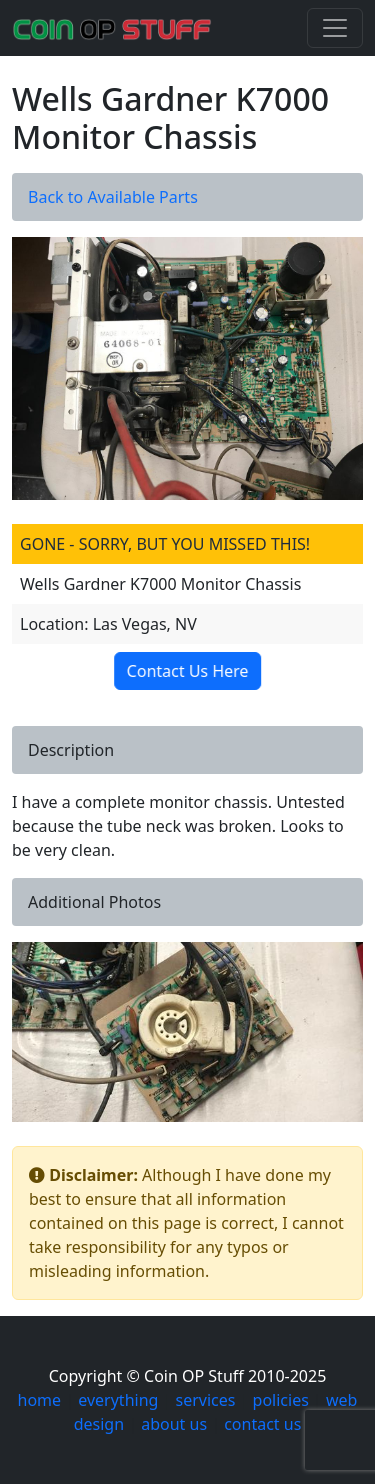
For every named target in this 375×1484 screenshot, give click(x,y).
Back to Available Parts (113, 197)
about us (174, 1424)
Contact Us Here (184, 671)
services (206, 1400)
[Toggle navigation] (335, 28)
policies (281, 1400)
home (40, 1400)
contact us (262, 1424)
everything (118, 1400)
